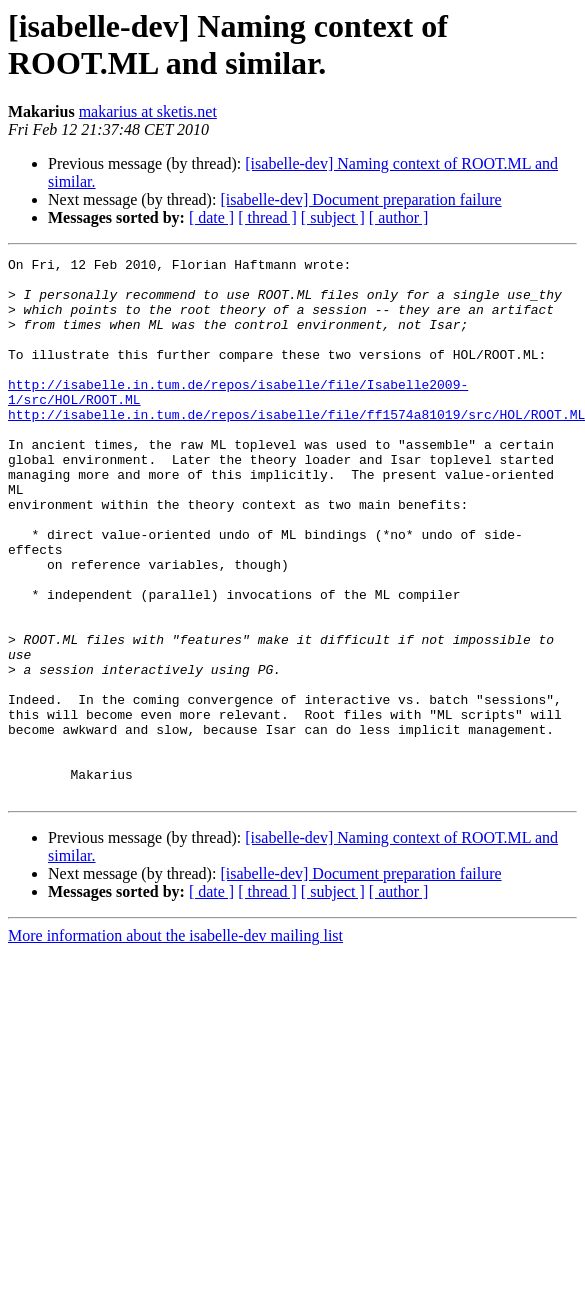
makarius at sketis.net (148, 111)
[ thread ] (267, 217)
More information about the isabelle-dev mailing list (175, 1043)
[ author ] (399, 217)
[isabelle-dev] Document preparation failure (360, 199)
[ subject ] (333, 217)
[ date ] (211, 217)
